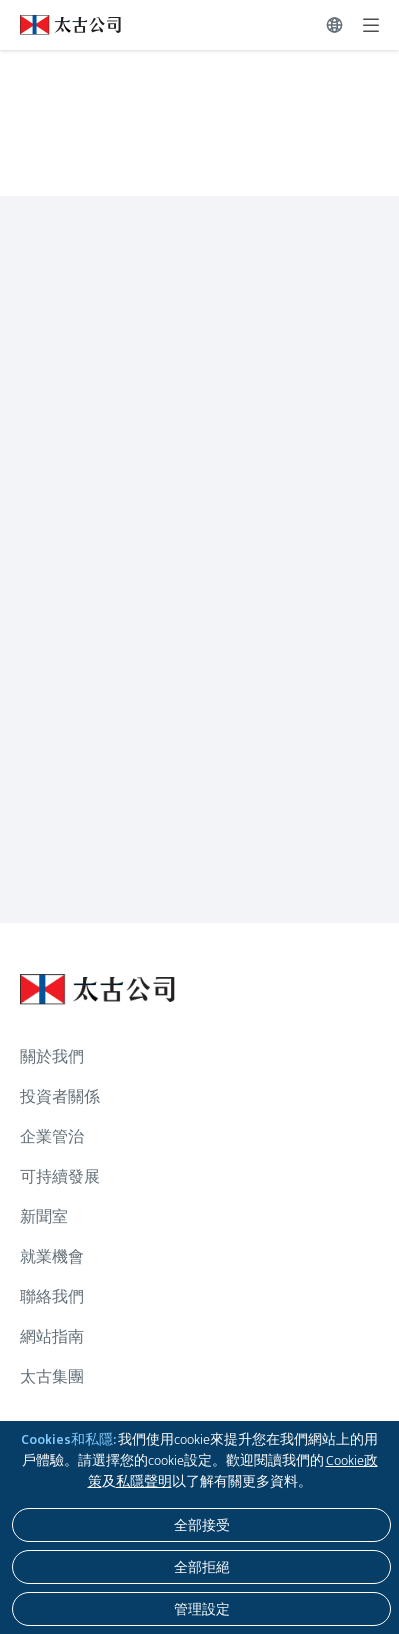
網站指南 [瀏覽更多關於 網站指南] (52, 1336)
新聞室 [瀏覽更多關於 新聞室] (44, 1216)
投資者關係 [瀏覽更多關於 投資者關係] (60, 1096)
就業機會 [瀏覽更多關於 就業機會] (52, 1256)
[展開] (371, 25)
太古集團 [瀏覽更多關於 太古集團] (52, 1376)
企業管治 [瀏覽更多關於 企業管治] (52, 1136)
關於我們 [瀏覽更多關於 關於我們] (52, 1056)
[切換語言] (334, 25)
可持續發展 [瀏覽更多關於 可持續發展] (60, 1176)
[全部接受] (201, 1525)
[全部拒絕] (201, 1567)
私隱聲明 (144, 1481)
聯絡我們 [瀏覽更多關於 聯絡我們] (52, 1296)
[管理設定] (201, 1609)
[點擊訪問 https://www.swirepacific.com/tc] (60, 25)
